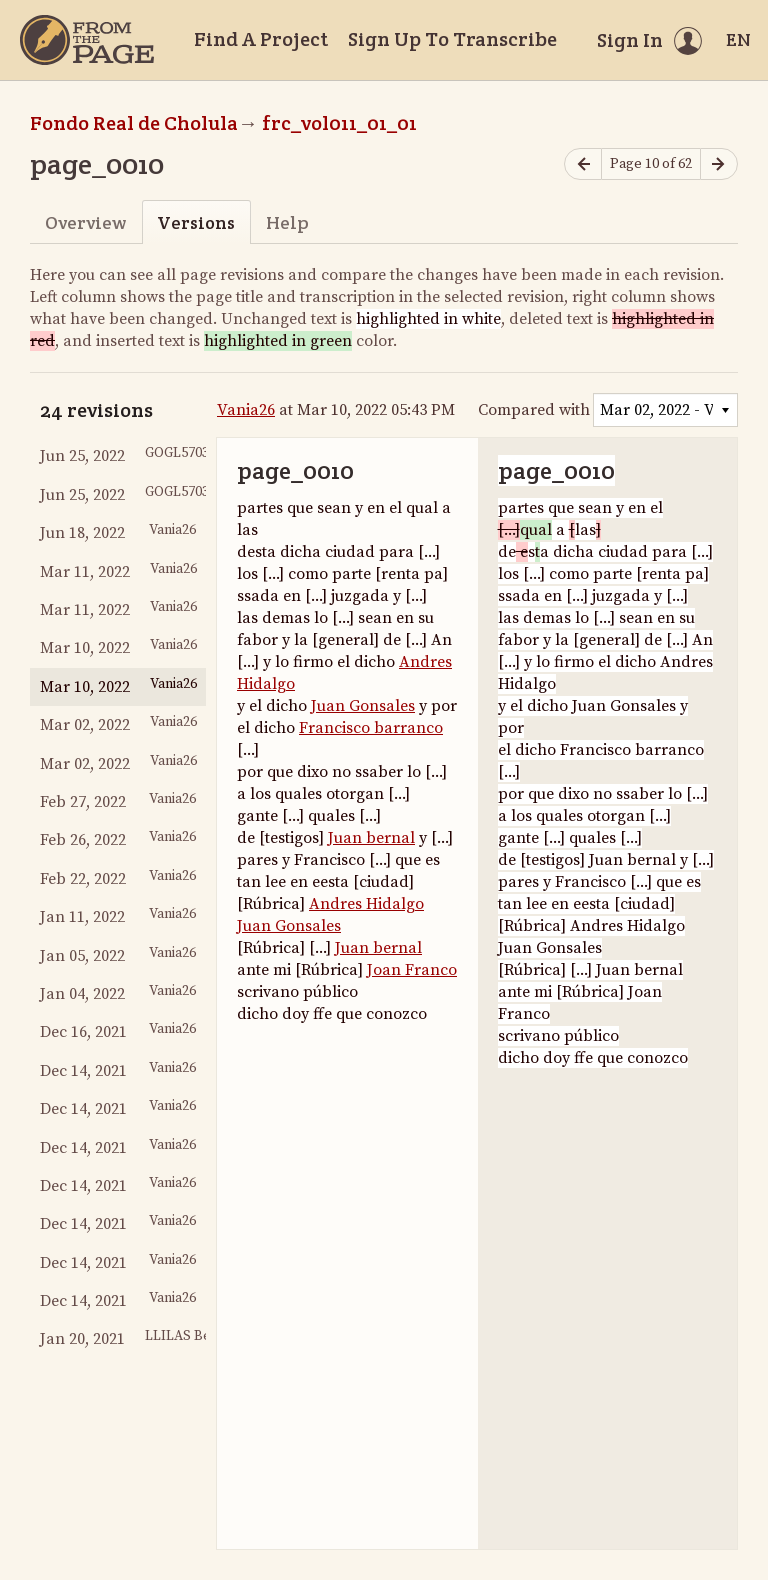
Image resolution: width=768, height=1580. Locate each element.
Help (287, 222)
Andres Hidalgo (366, 904)
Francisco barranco (371, 728)
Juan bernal (371, 838)
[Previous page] (583, 164)
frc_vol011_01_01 (339, 123)
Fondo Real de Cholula (134, 123)
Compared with (534, 410)
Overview (85, 222)
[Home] (87, 40)
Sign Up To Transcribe (452, 39)
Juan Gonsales (363, 706)
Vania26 (246, 410)
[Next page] (719, 164)
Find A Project (261, 39)
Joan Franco (412, 970)
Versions (196, 222)
